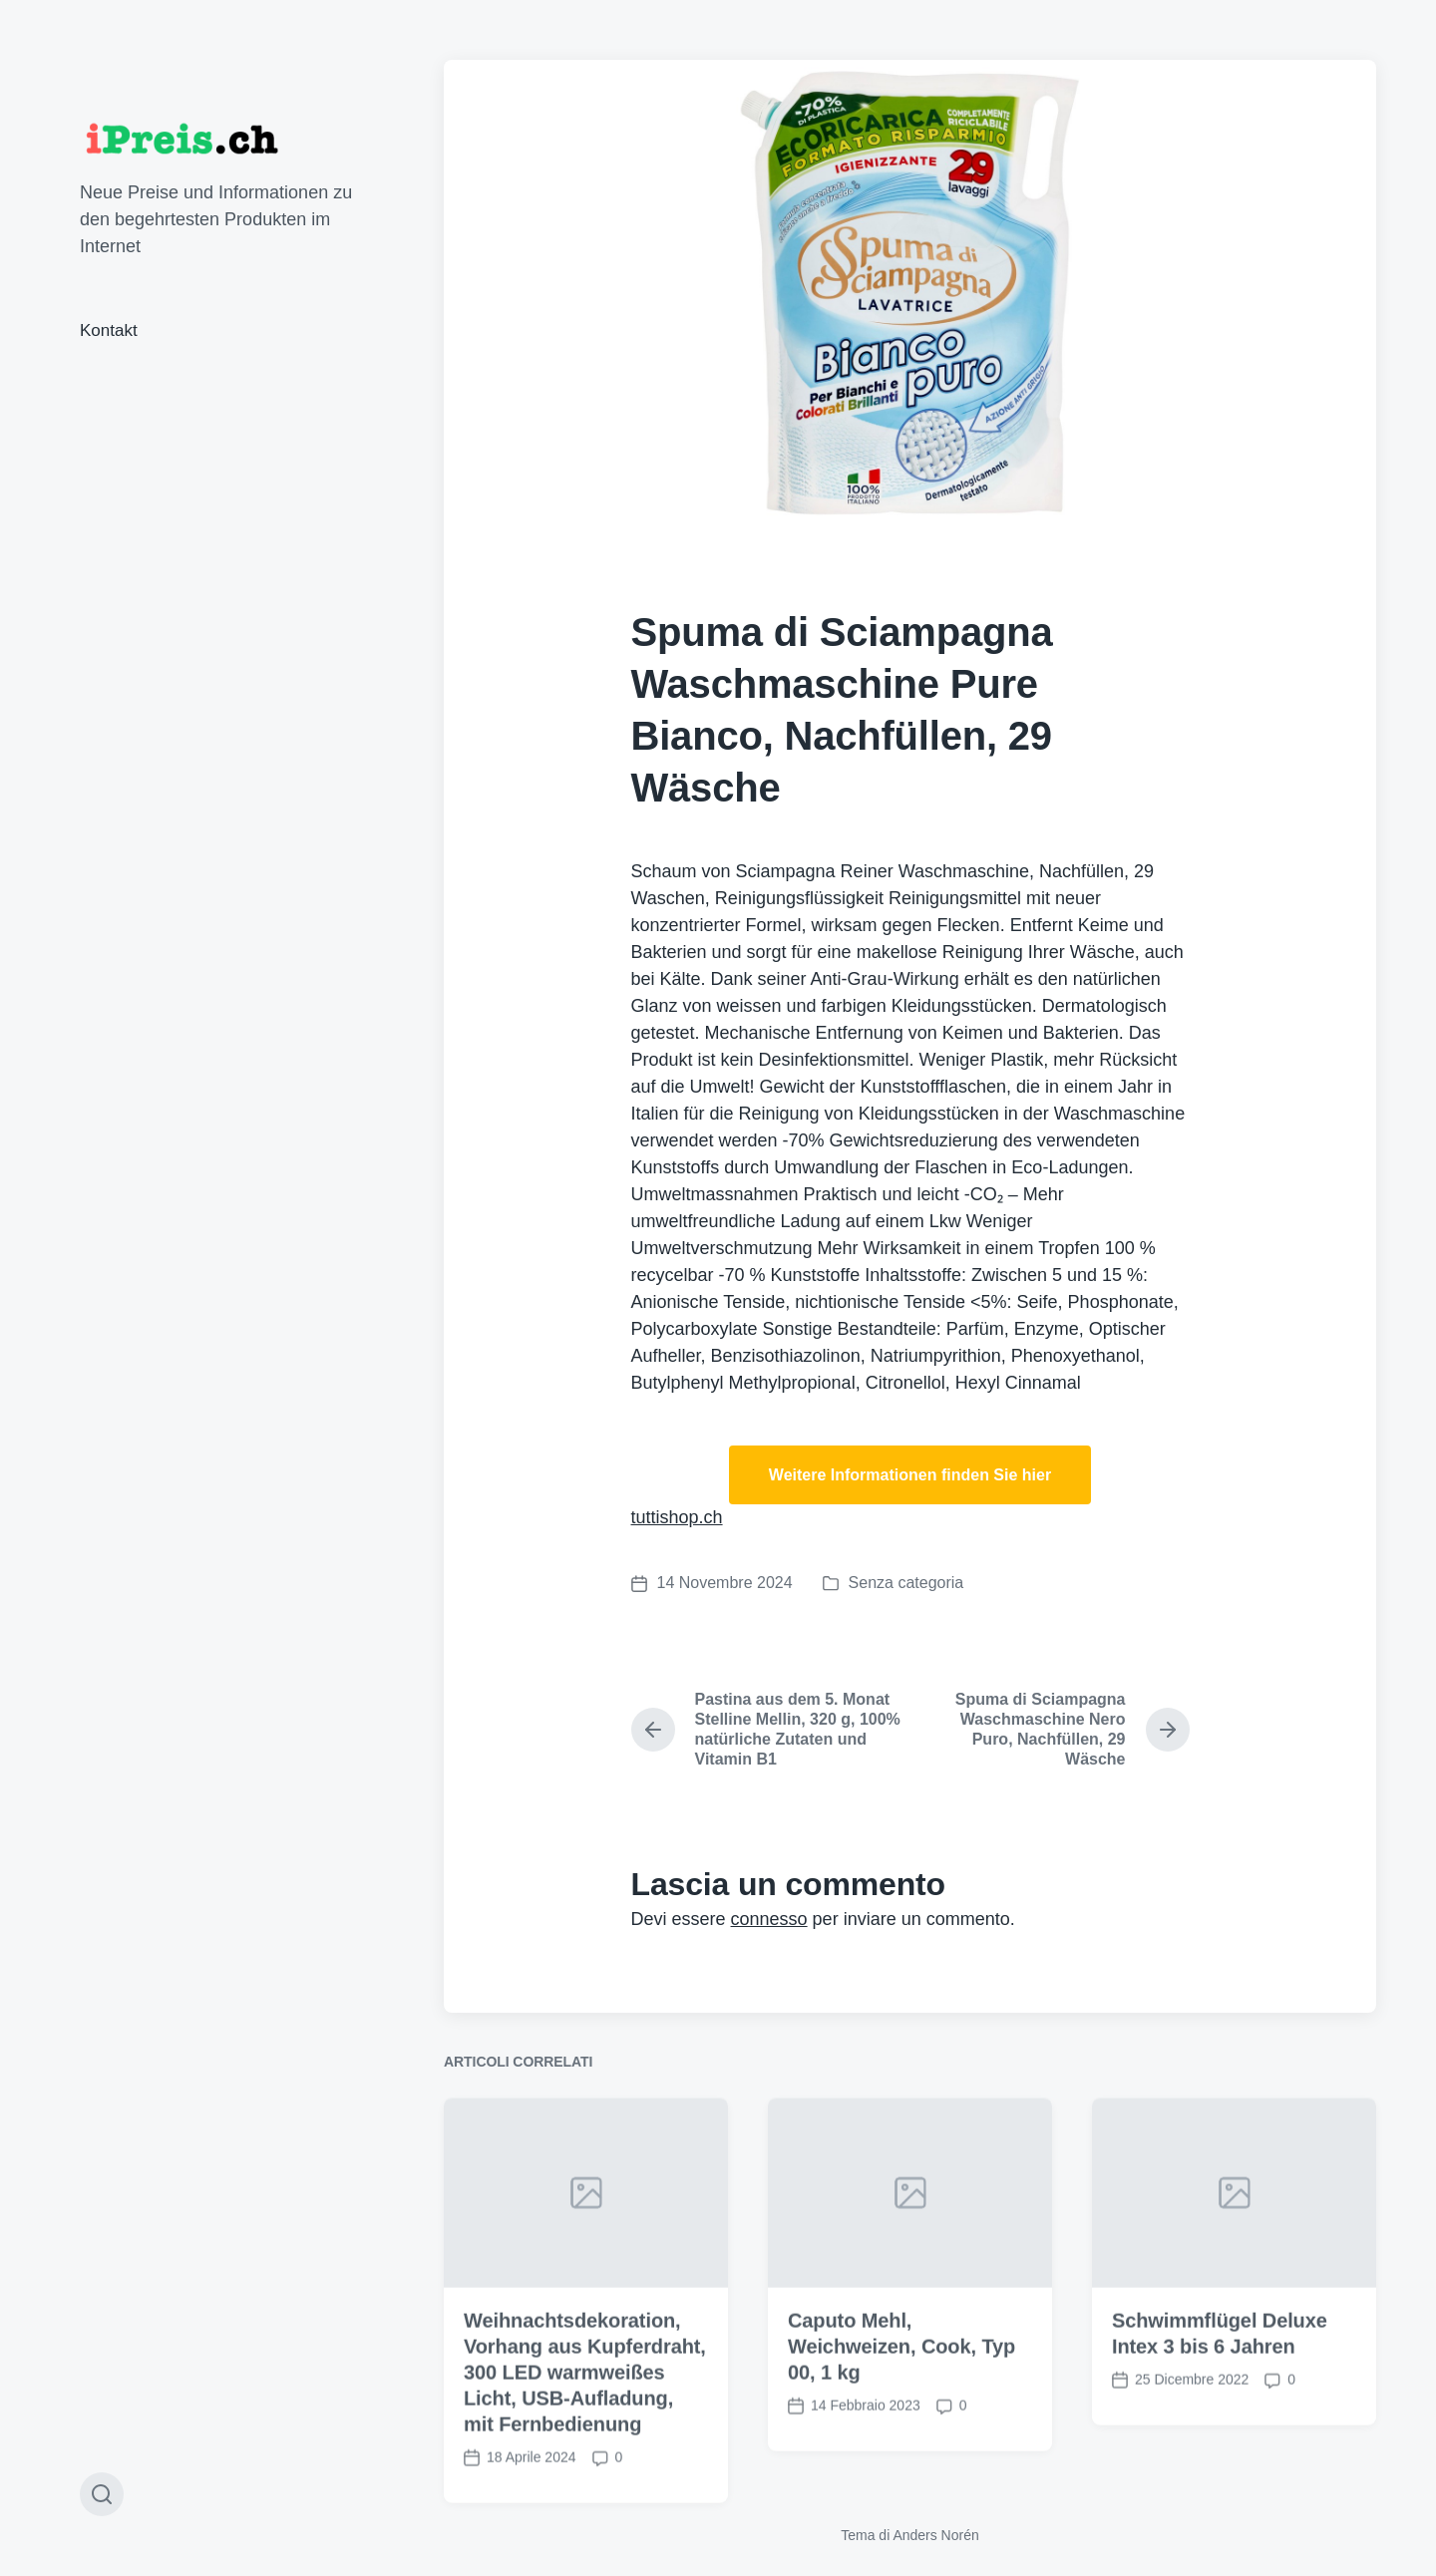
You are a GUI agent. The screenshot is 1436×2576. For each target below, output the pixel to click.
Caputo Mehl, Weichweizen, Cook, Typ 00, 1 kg (901, 2411)
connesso (769, 1919)
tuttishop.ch (677, 1517)
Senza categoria (906, 1582)
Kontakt (109, 330)
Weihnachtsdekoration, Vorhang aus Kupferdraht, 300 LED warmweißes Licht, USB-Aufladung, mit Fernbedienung (585, 2437)
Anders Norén (935, 2535)
